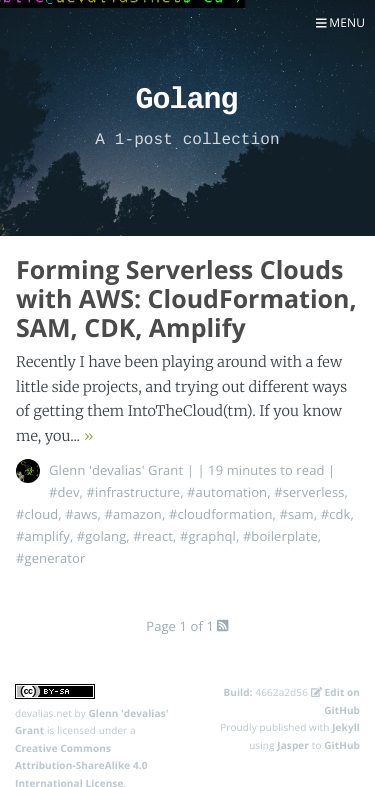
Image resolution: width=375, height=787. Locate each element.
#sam (296, 514)
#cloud (37, 514)
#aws (81, 514)
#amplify (43, 536)
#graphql (208, 536)
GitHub (342, 745)
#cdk (336, 514)
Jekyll (346, 727)
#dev (64, 492)
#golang (102, 536)
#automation (227, 492)
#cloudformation (221, 514)
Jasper (293, 745)
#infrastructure (134, 492)
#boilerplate (280, 536)
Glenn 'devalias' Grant (116, 470)
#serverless (309, 492)
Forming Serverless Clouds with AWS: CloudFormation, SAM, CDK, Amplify (186, 299)
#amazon (132, 514)
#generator (50, 558)
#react (153, 536)
